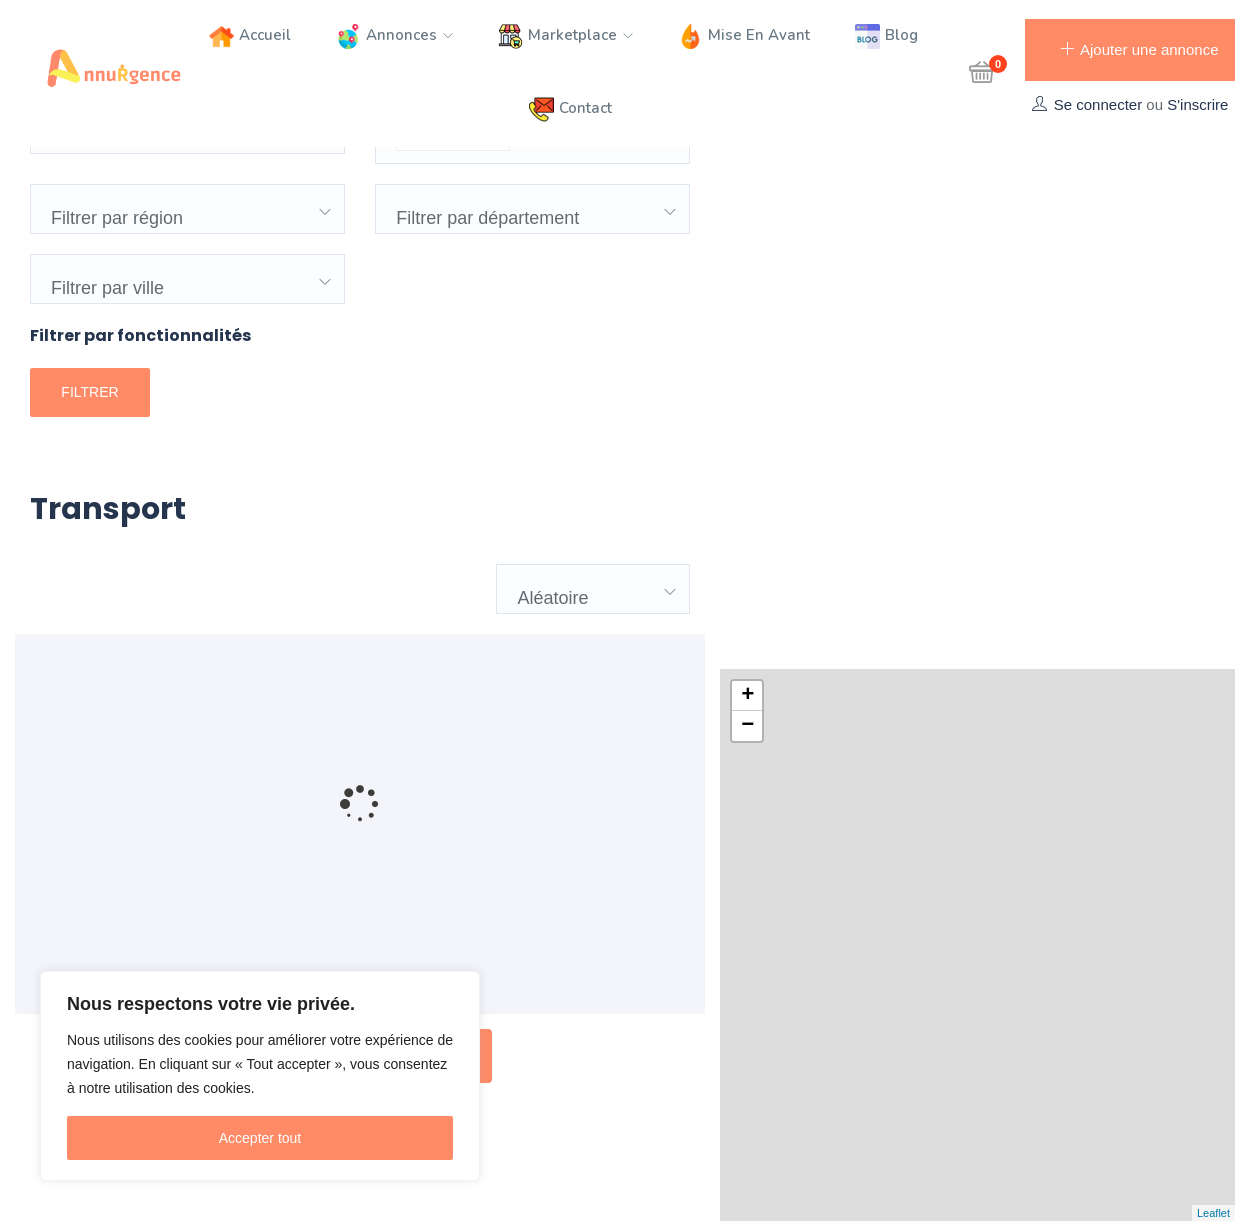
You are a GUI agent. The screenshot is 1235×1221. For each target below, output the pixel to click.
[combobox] (532, 207)
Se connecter (1098, 104)
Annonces (394, 36)
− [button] (747, 204)
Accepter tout (260, 1138)
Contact (570, 109)
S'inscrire (1197, 104)
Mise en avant (744, 36)
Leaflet (1213, 1213)
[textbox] (522, 202)
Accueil (250, 36)
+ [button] (747, 174)
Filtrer (89, 465)
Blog (886, 36)
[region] (260, 1076)
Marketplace (565, 36)
